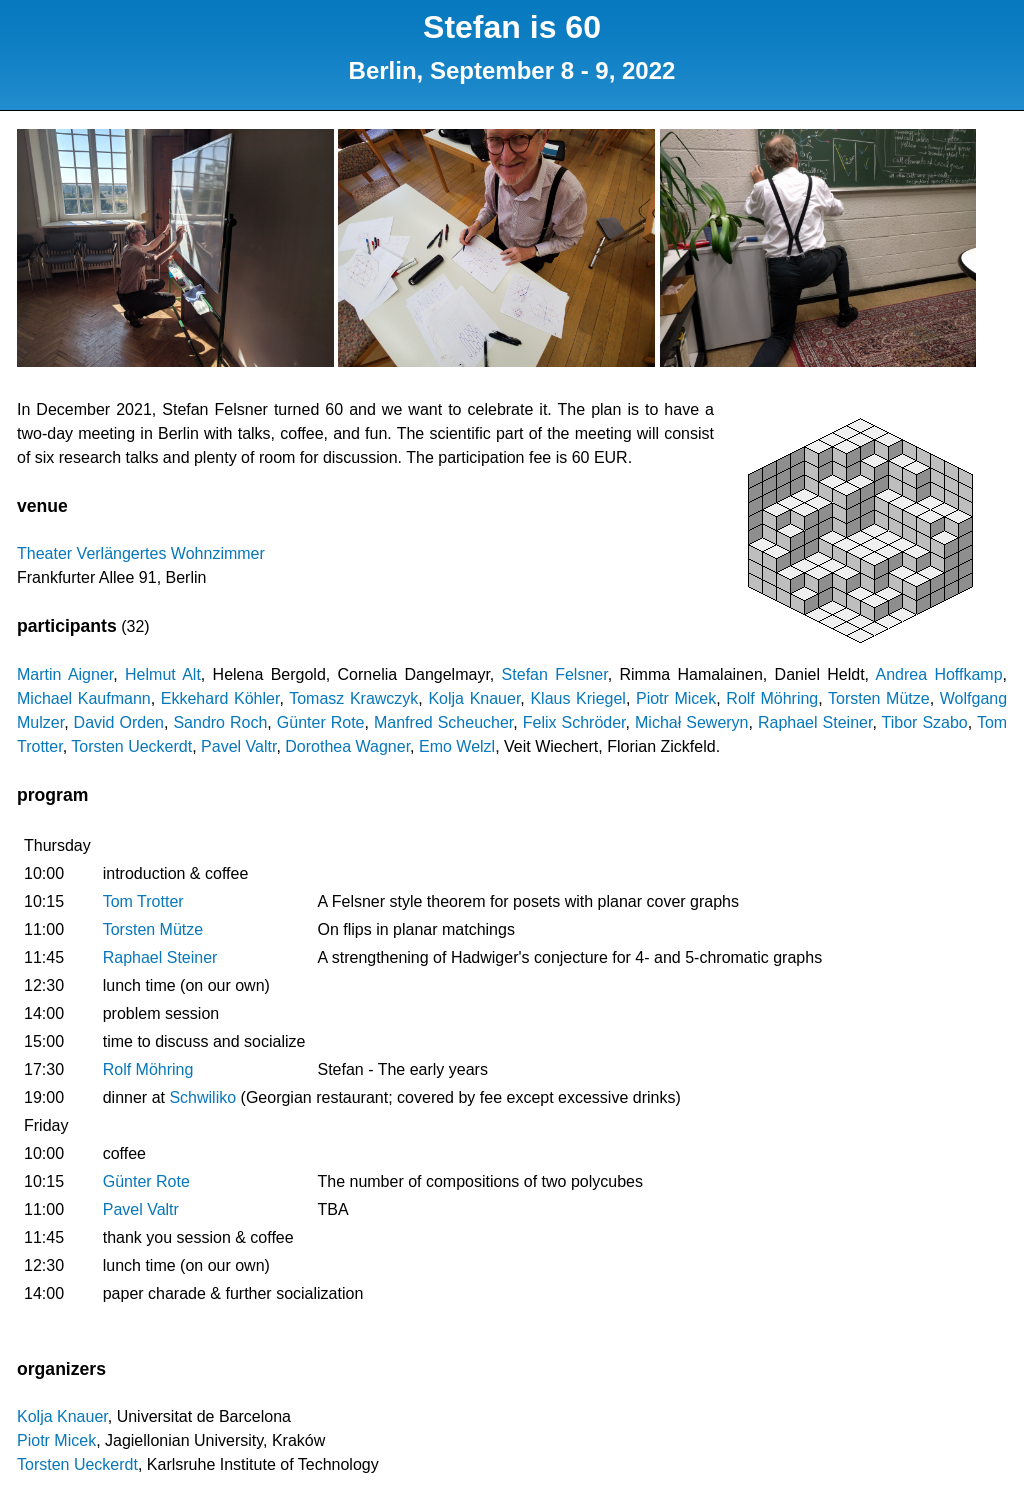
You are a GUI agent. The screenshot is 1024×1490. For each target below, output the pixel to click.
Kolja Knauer (474, 698)
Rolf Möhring (772, 698)
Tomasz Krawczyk (353, 698)
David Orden (119, 722)
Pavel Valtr (238, 746)
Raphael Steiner (815, 722)
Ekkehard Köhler (220, 698)
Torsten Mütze (879, 698)
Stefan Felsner (555, 674)
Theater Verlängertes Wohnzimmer (141, 553)
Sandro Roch (220, 722)
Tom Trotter (143, 901)
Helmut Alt (163, 674)
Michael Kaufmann (84, 698)
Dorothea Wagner (347, 746)
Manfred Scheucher (443, 722)
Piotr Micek (676, 698)
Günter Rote (321, 722)
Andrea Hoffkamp (939, 674)
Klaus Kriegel (577, 698)
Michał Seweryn (691, 722)
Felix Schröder (574, 722)
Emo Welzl (457, 746)
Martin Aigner (65, 674)
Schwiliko (202, 1097)
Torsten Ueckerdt (131, 746)
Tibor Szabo (925, 722)
